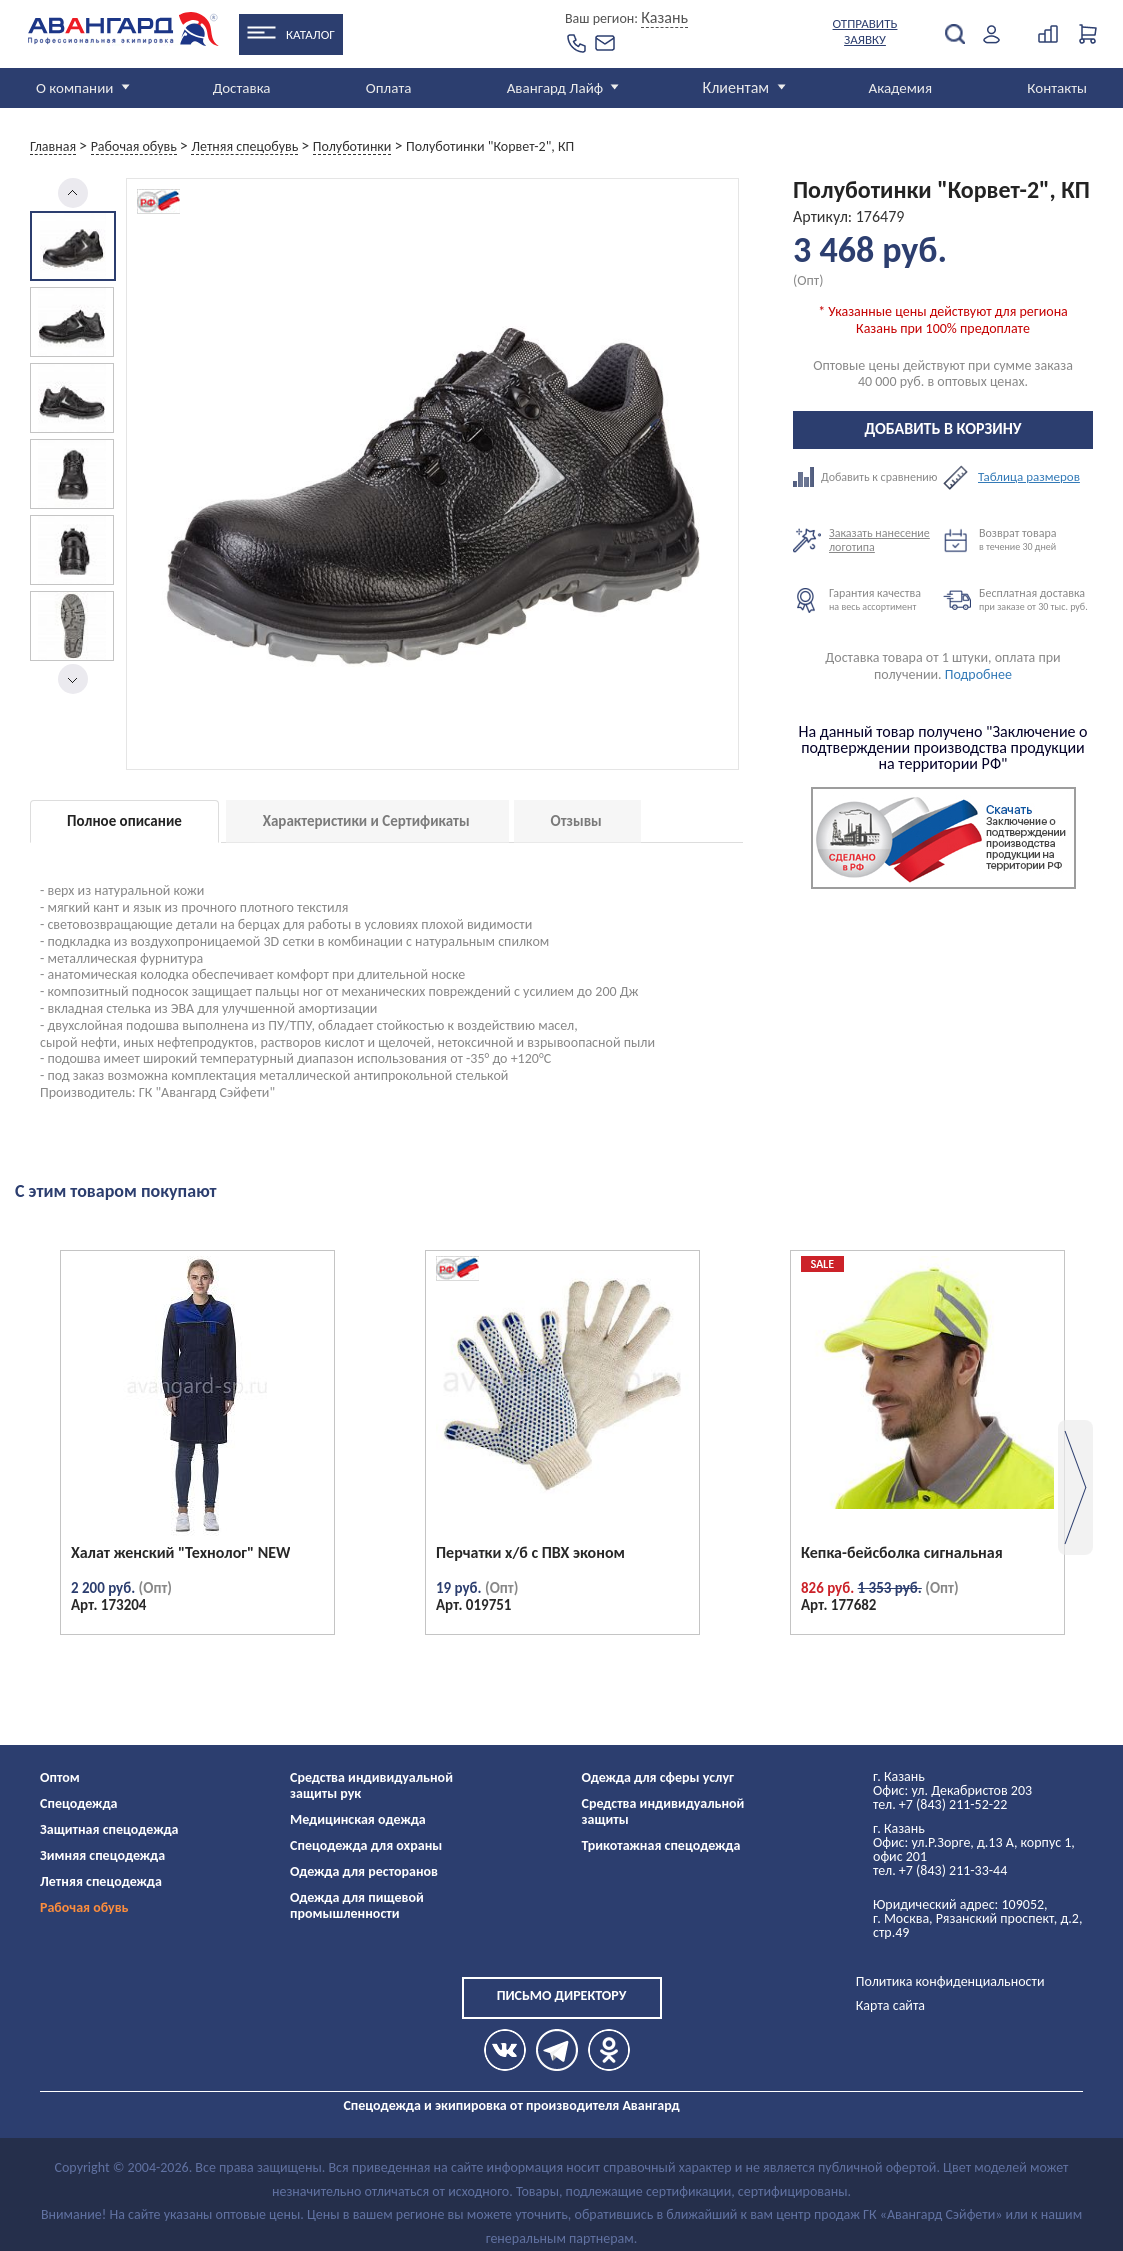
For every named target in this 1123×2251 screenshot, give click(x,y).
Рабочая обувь (84, 1907)
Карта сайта (890, 2005)
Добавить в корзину (943, 428)
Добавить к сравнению (868, 477)
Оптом (60, 1777)
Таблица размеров (1029, 477)
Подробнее (978, 674)
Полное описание (124, 821)
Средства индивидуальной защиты (663, 1811)
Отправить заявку (865, 31)
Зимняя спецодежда (102, 1855)
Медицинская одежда (358, 1819)
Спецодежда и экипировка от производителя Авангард (511, 2105)
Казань (664, 17)
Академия (900, 88)
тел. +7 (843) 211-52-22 (940, 1804)
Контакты (1057, 88)
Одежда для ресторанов (364, 1871)
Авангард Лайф (555, 88)
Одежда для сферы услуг (658, 1777)
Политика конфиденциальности (950, 1981)
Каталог (310, 34)
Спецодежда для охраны (366, 1845)
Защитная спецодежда (109, 1829)
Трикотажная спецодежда (661, 1845)
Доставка (242, 88)
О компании (74, 88)
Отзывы (576, 821)
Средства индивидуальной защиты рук (371, 1785)
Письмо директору (562, 1995)
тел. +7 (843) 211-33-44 (940, 1870)
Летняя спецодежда (101, 1881)
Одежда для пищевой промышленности (357, 1905)
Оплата (389, 88)
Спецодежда (78, 1803)
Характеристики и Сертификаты (366, 821)
